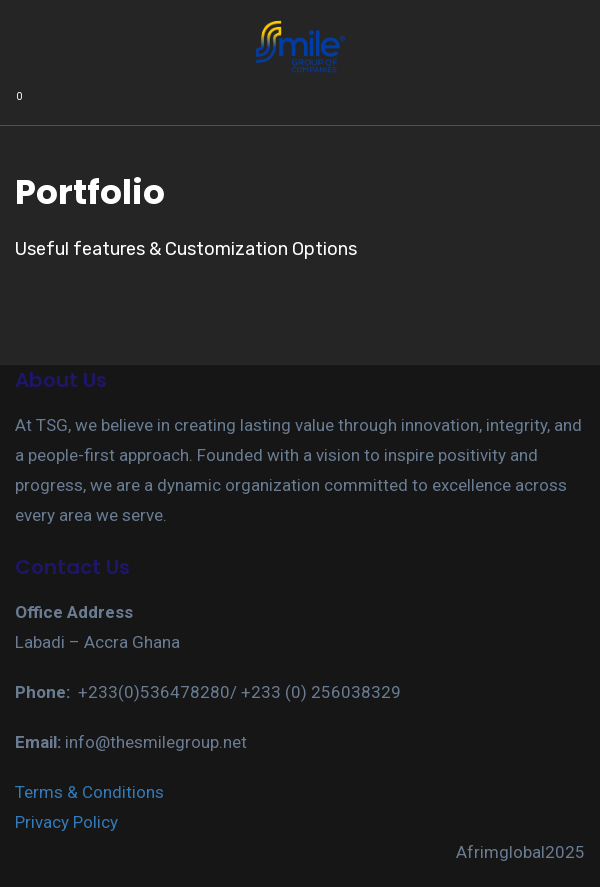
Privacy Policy (66, 822)
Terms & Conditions (89, 792)
